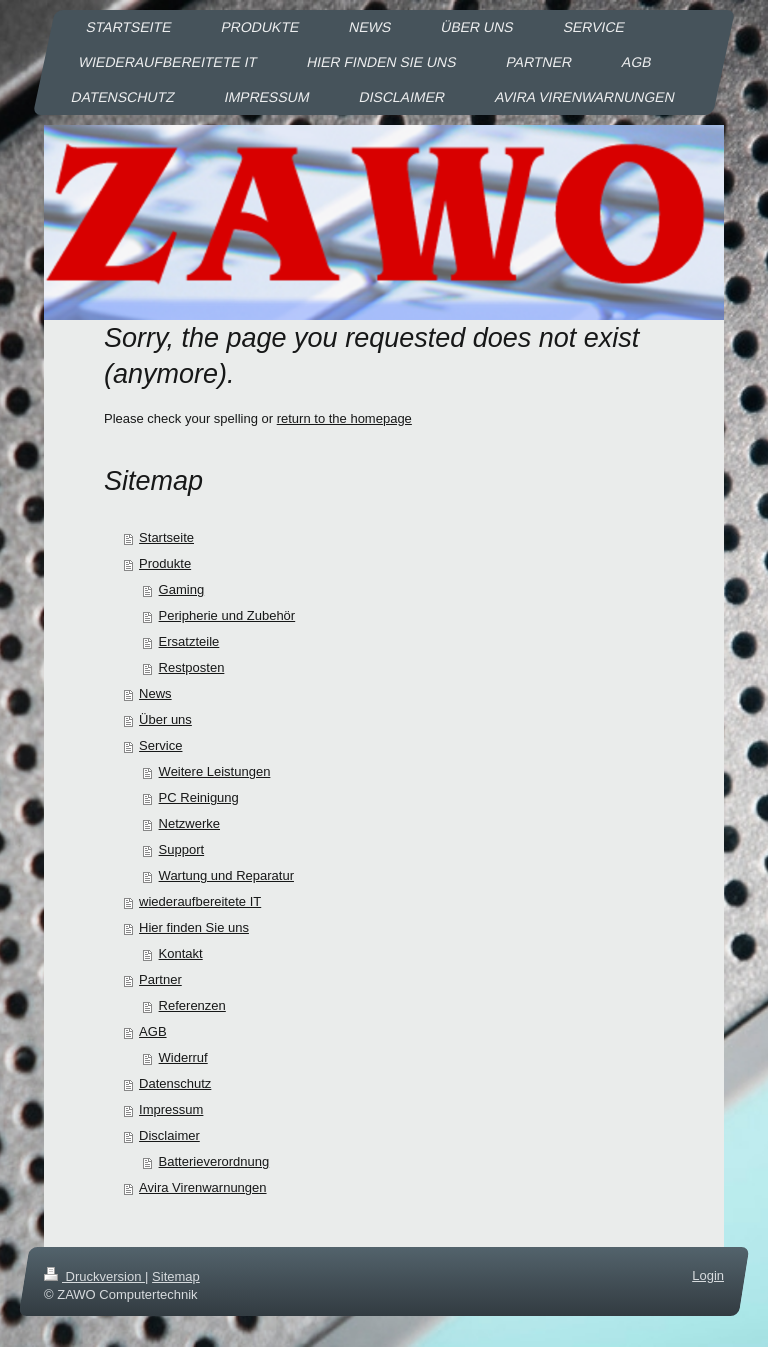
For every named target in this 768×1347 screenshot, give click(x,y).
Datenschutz (175, 1083)
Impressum (171, 1109)
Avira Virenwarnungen (202, 1187)
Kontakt (181, 953)
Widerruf (183, 1057)
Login (708, 1275)
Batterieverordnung (214, 1161)
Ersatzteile (189, 641)
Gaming (182, 589)
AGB (152, 1031)
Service (160, 745)
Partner (160, 979)
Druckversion (94, 1276)
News (155, 693)
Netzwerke (189, 823)
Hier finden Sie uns (194, 927)
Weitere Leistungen (215, 771)
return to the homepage (344, 418)
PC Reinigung (199, 797)
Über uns (165, 719)
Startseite (166, 537)
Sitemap (176, 1276)
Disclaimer (169, 1135)
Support (182, 849)
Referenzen (192, 1005)
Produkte (165, 563)
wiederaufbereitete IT (200, 901)
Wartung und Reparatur (226, 875)
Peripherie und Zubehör (227, 615)
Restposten (192, 667)
